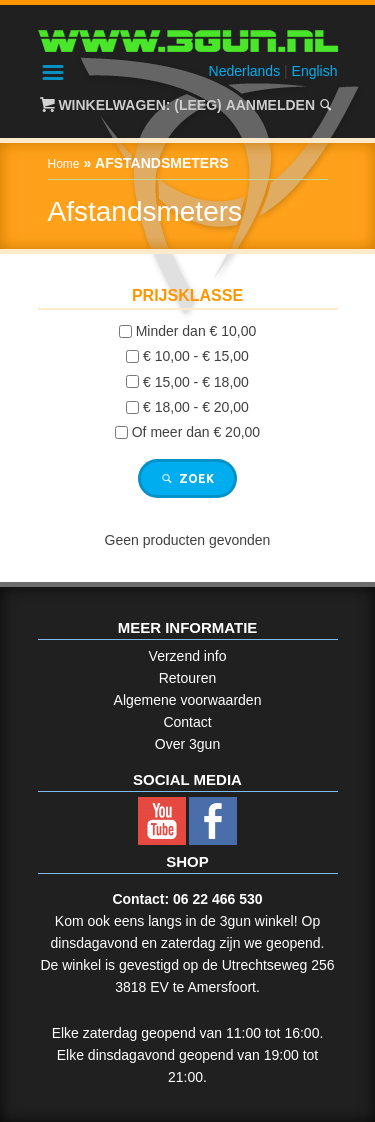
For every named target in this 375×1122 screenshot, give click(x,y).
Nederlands (245, 71)
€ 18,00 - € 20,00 (196, 407)
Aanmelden (270, 105)
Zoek (187, 478)
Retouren (188, 678)
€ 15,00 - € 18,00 (196, 382)
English (315, 71)
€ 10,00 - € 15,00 (196, 357)
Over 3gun (187, 744)
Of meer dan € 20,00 (196, 432)
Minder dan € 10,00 (196, 331)
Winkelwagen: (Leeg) (139, 105)
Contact (187, 722)
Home (64, 164)
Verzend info (188, 656)
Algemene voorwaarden (188, 700)
